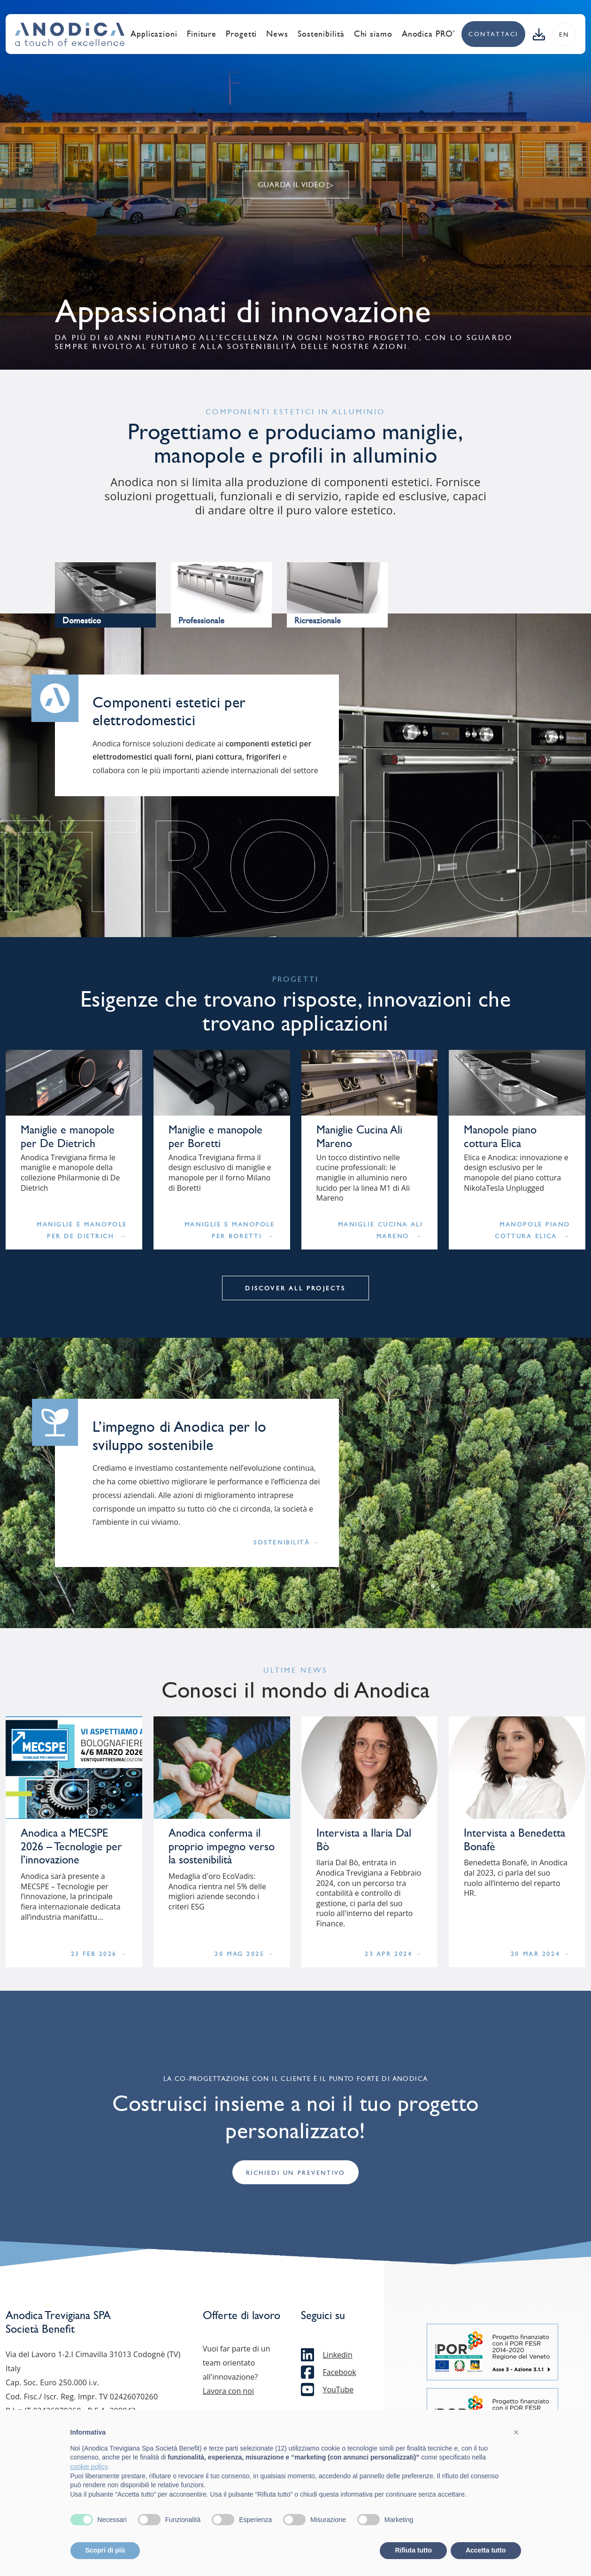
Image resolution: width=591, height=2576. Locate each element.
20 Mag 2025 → (245, 1953)
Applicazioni (153, 34)
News (277, 34)
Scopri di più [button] (105, 2550)
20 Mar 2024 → (540, 1953)
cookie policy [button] (88, 2466)
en (564, 34)
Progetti (241, 34)
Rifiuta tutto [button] (413, 2550)
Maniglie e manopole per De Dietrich (68, 1136)
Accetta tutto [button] (486, 2550)
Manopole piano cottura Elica (500, 1136)
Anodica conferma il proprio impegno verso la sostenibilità (222, 1846)
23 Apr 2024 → (393, 1953)
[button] (516, 2432)
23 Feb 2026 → (99, 1953)
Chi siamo (373, 34)
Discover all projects (295, 1288)
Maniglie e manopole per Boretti (215, 1136)
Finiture (201, 34)
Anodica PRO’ (428, 34)
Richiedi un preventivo (295, 2173)
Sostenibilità (321, 34)
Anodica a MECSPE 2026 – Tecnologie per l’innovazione (71, 1846)
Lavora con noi (228, 2391)
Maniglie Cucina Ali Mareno (380, 1230)
